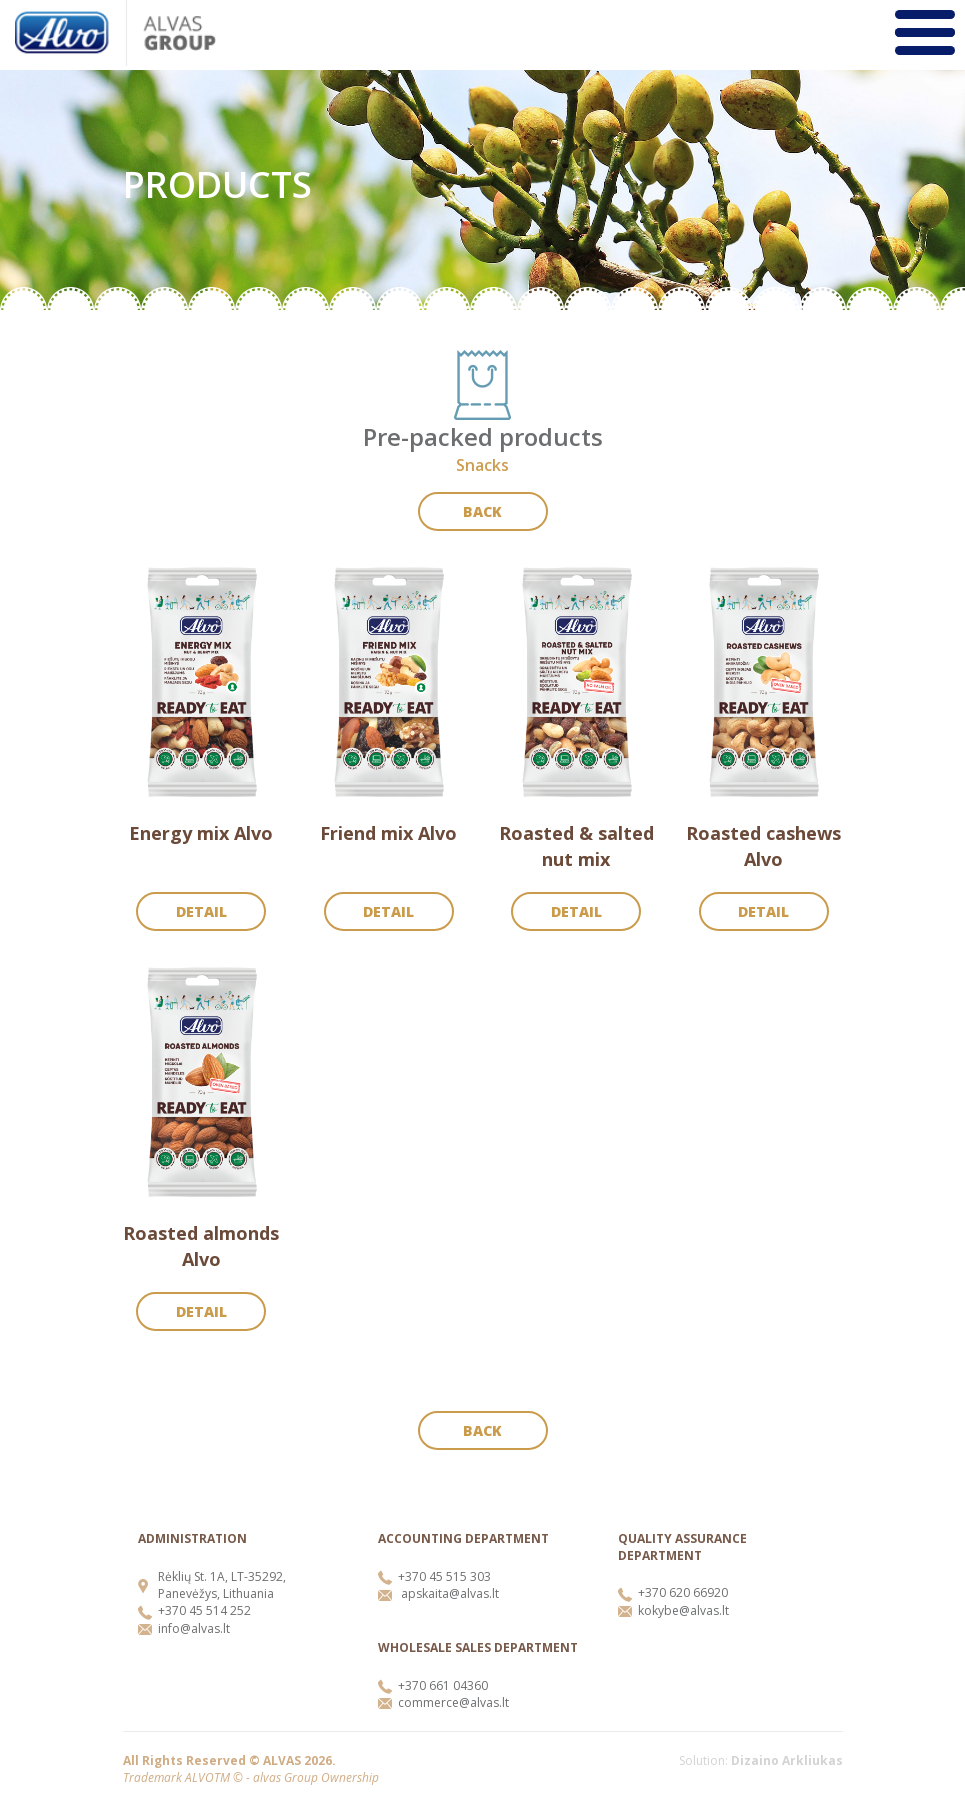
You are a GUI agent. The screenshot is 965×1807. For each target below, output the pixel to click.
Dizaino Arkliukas (787, 1760)
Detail (201, 911)
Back (482, 511)
